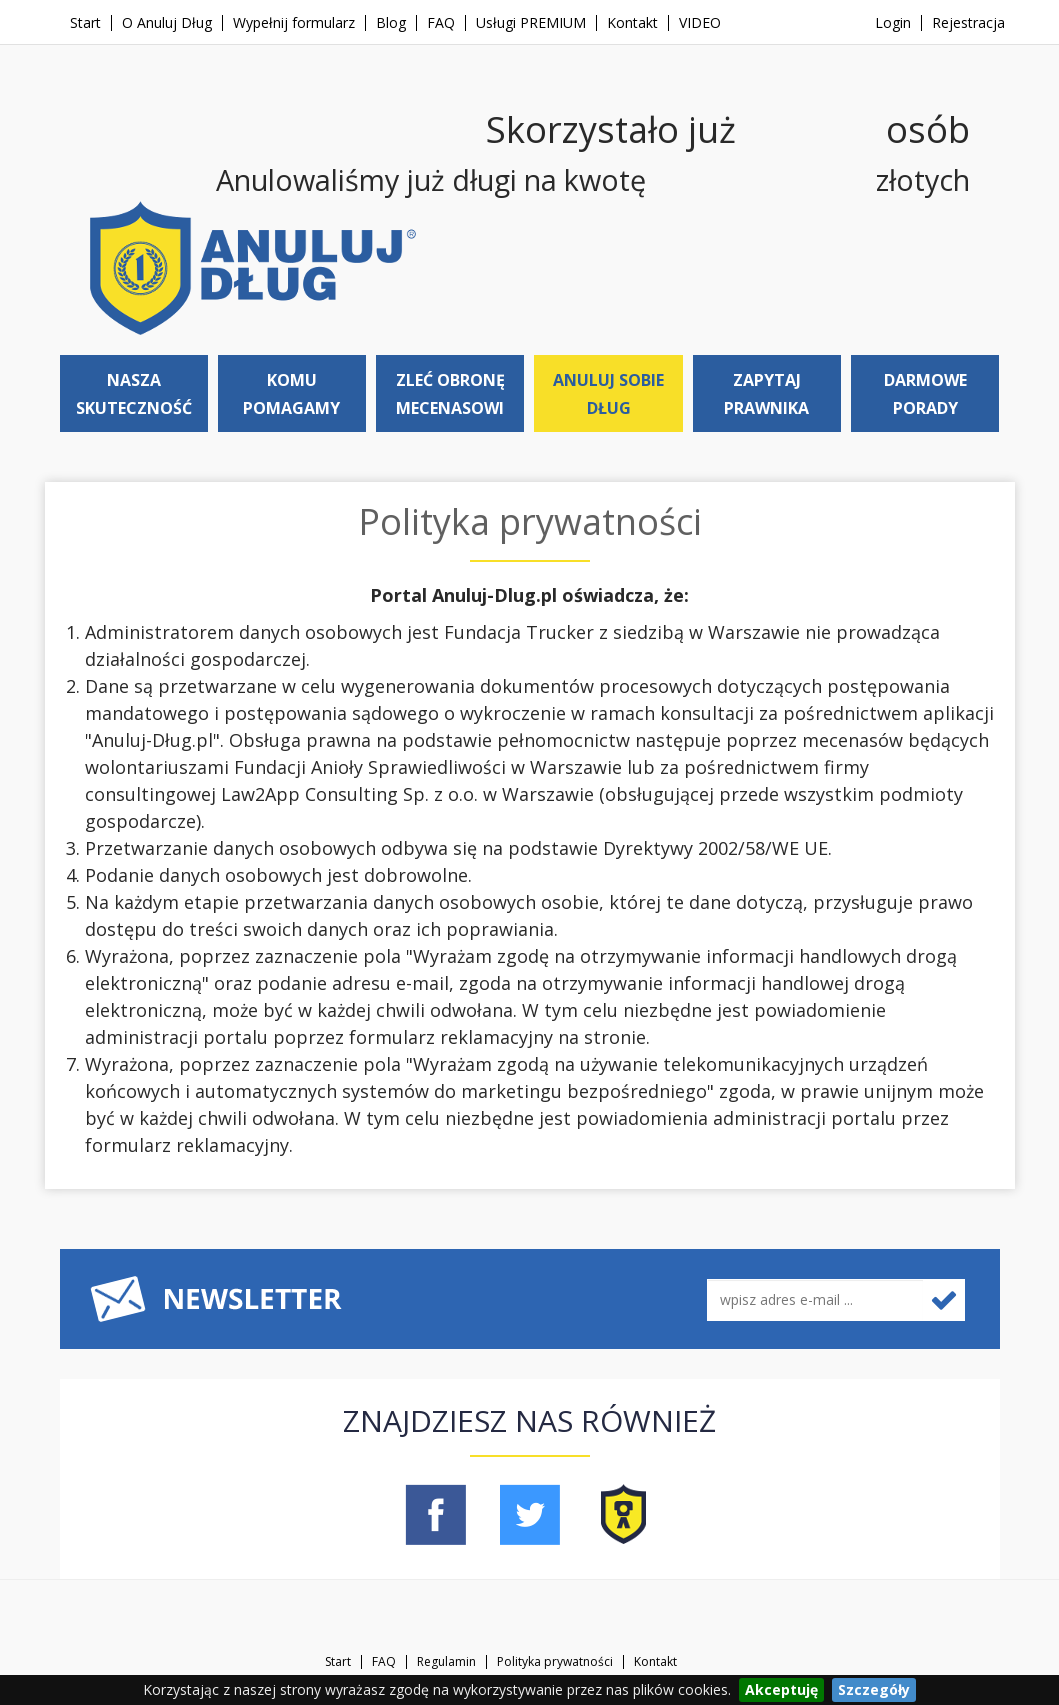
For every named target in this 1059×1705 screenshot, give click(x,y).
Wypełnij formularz (294, 23)
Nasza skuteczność (134, 394)
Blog (391, 23)
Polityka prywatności (555, 1662)
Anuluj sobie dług (608, 394)
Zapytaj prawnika (766, 394)
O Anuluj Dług (167, 23)
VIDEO (700, 23)
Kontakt (632, 23)
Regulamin (446, 1662)
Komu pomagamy (291, 394)
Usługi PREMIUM (531, 23)
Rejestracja (968, 23)
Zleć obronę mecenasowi (450, 394)
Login (893, 23)
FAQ (441, 23)
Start (85, 23)
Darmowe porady (925, 394)
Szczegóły (874, 1689)
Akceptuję (781, 1689)
